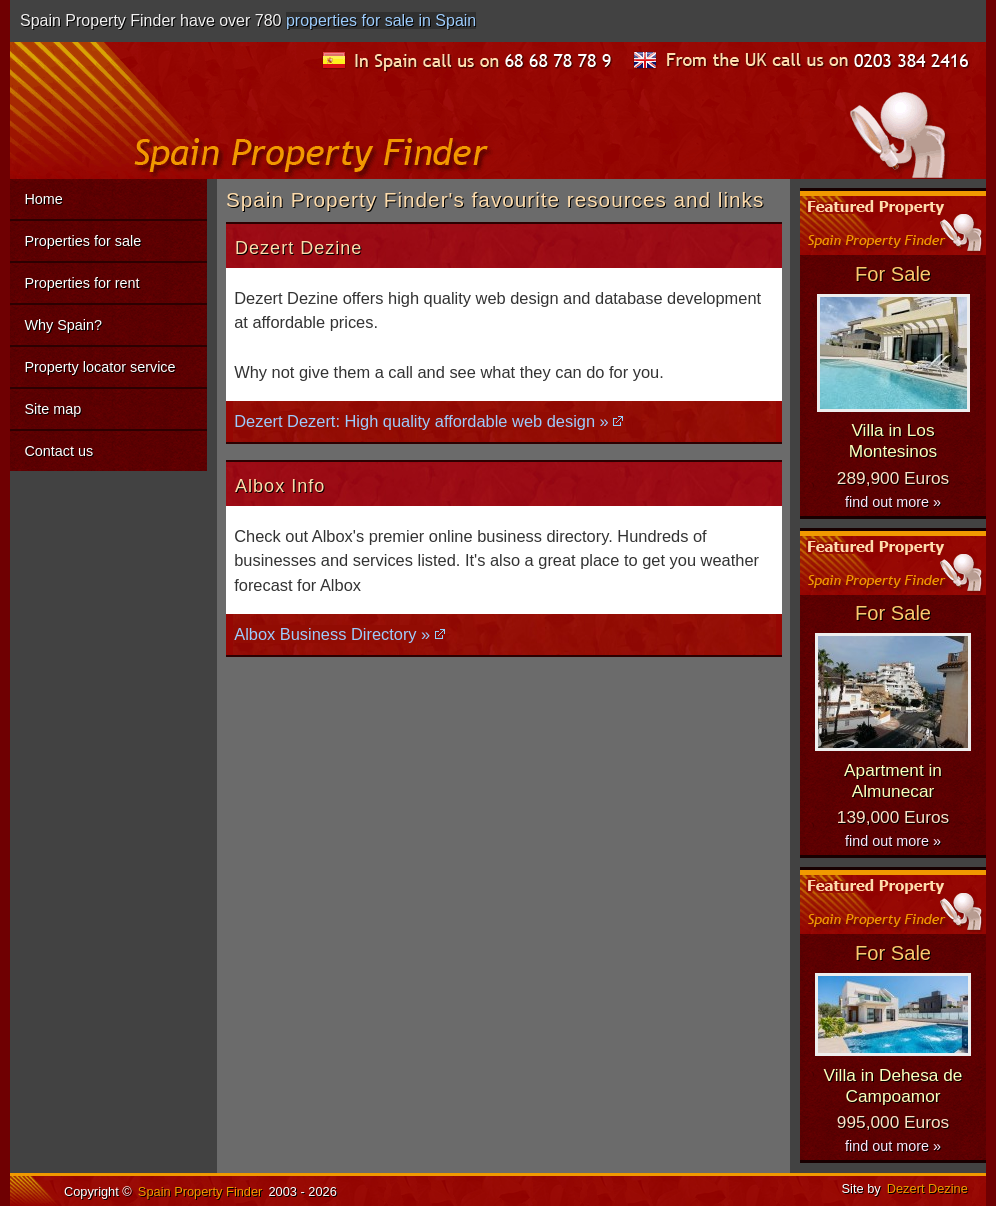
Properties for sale (82, 241)
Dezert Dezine (927, 1188)
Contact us (58, 451)
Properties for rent (81, 283)
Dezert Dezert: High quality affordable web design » (421, 421)
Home (43, 199)
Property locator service (99, 367)
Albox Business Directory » (332, 634)
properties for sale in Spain (381, 20)
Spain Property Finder (200, 1191)
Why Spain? (63, 325)
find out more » (893, 502)
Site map (52, 409)
